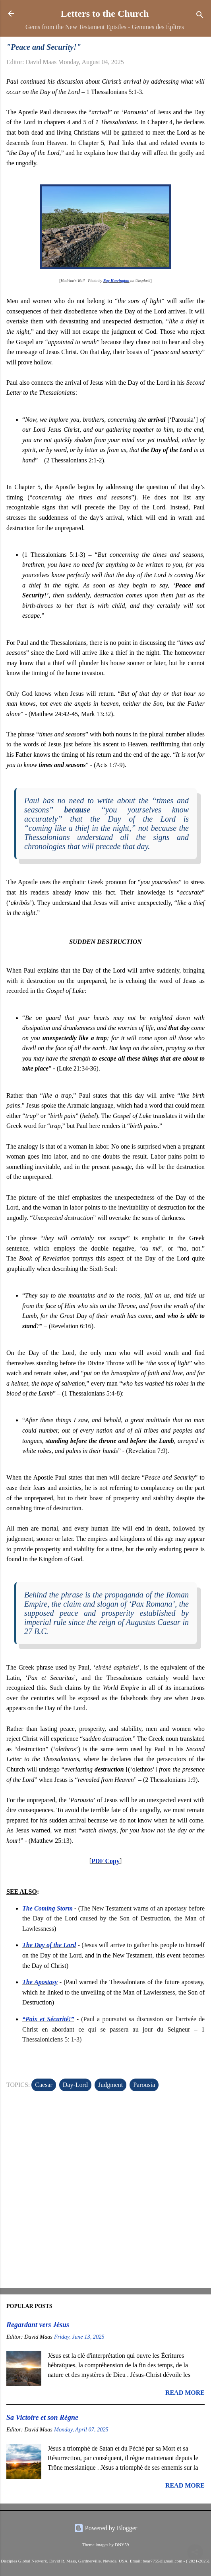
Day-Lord (75, 2084)
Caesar (43, 2084)
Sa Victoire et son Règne (42, 2417)
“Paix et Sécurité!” (48, 2019)
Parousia (144, 2084)
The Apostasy (40, 1982)
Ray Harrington (116, 280)
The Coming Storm (47, 1908)
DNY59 (122, 2544)
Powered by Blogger (105, 2528)
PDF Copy (105, 1861)
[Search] (200, 16)
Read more (185, 2392)
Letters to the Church (105, 13)
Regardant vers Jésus (37, 2325)
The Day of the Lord (49, 1945)
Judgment (110, 2084)
